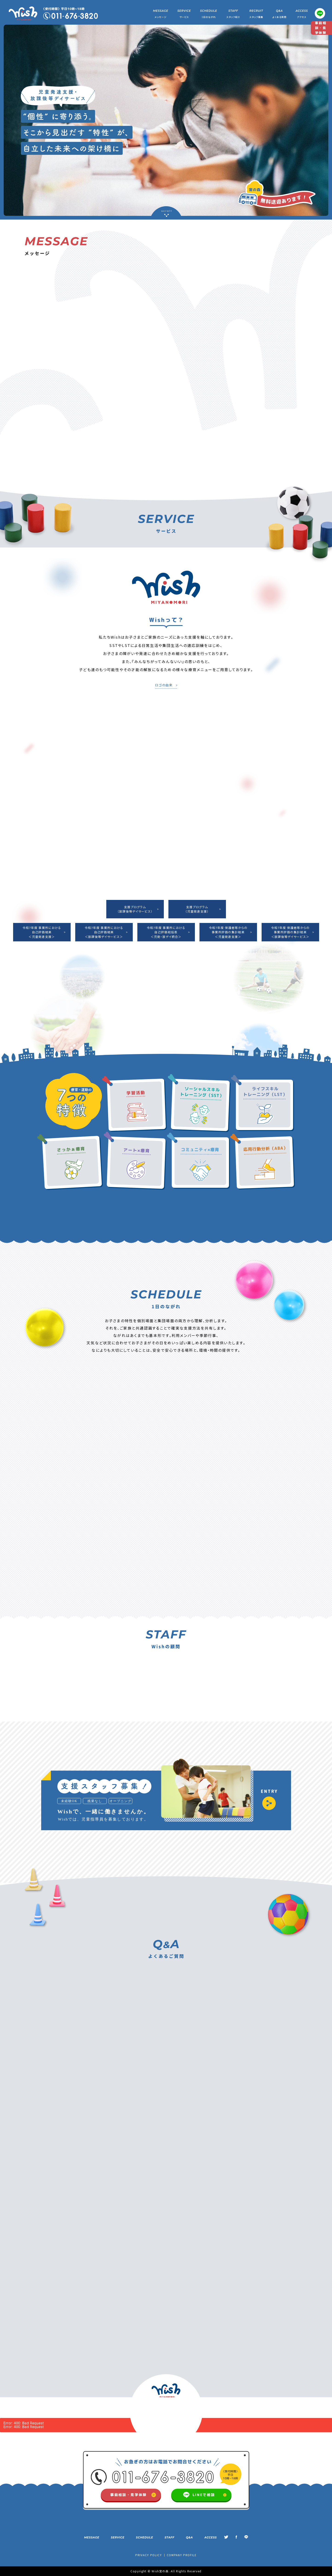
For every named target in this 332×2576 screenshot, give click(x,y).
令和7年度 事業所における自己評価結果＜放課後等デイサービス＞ (104, 932)
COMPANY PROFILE (182, 2555)
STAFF (169, 2537)
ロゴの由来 (164, 685)
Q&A (189, 2537)
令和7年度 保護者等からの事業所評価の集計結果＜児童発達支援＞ (228, 932)
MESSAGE (91, 2537)
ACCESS (210, 2537)
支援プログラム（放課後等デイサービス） (135, 909)
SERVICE (117, 2537)
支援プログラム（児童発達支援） (197, 909)
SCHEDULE (144, 2537)
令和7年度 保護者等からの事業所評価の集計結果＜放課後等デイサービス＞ (290, 932)
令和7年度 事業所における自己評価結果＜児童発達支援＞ (42, 932)
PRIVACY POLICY (148, 2555)
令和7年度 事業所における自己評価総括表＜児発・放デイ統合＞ (166, 932)
